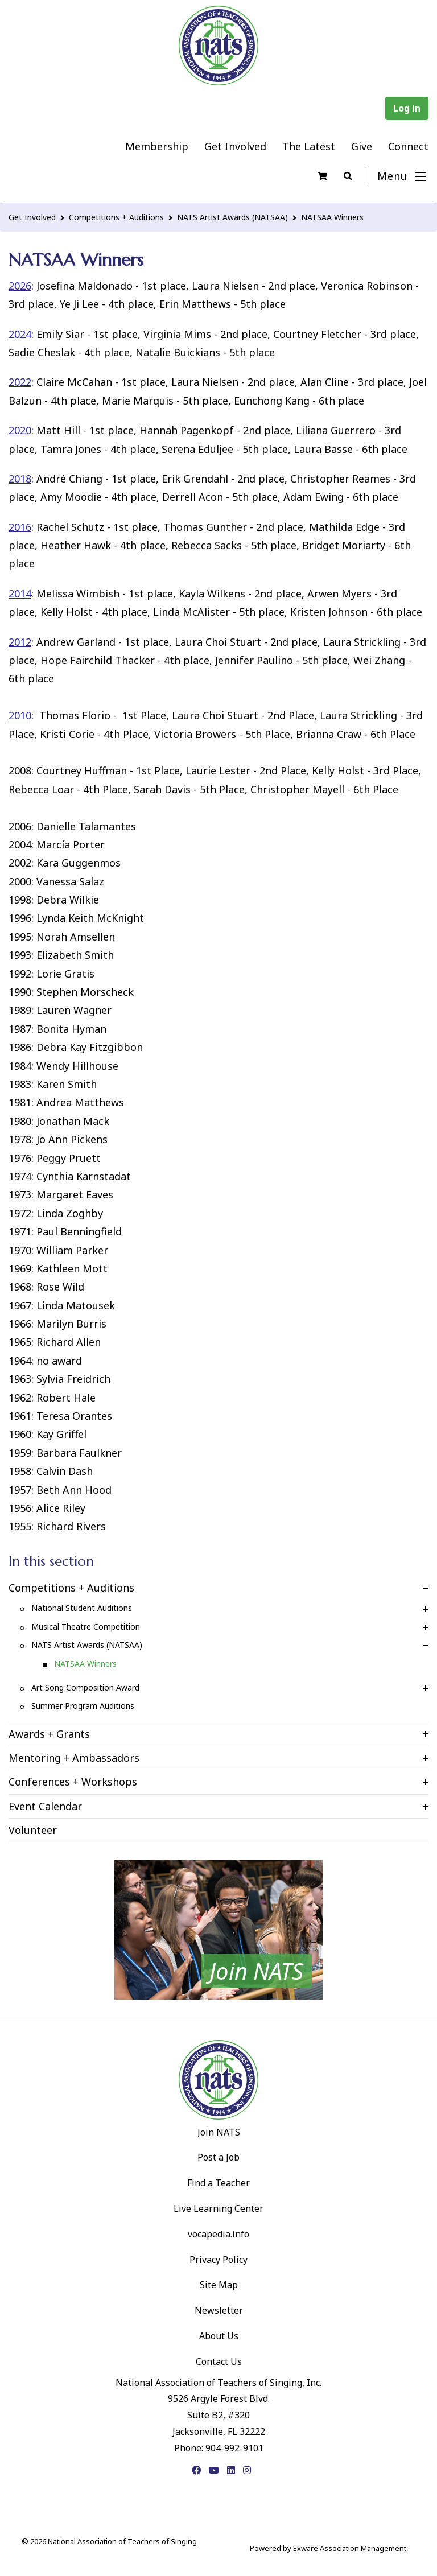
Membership (156, 146)
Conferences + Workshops (73, 1781)
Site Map (219, 2284)
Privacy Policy (218, 2259)
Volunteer (33, 1830)
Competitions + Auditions (116, 217)
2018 (20, 478)
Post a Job (218, 2157)
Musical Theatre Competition (85, 1626)
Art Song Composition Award (85, 1687)
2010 (20, 715)
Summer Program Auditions (82, 1705)
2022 (20, 382)
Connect (408, 146)
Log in (406, 108)
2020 (20, 430)
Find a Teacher (218, 2182)
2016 (20, 527)
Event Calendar (45, 1806)
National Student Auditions (81, 1607)
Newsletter (219, 2310)
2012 (20, 642)
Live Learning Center (218, 2208)
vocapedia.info (218, 2234)
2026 (20, 285)
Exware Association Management (349, 2548)
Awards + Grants (49, 1734)
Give (361, 146)
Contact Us (219, 2361)
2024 (20, 334)
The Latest (308, 146)
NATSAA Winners (332, 217)
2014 (20, 593)
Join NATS (218, 2132)
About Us (218, 2335)
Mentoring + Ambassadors (74, 1758)
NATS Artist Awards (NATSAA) (232, 217)
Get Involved (235, 146)
